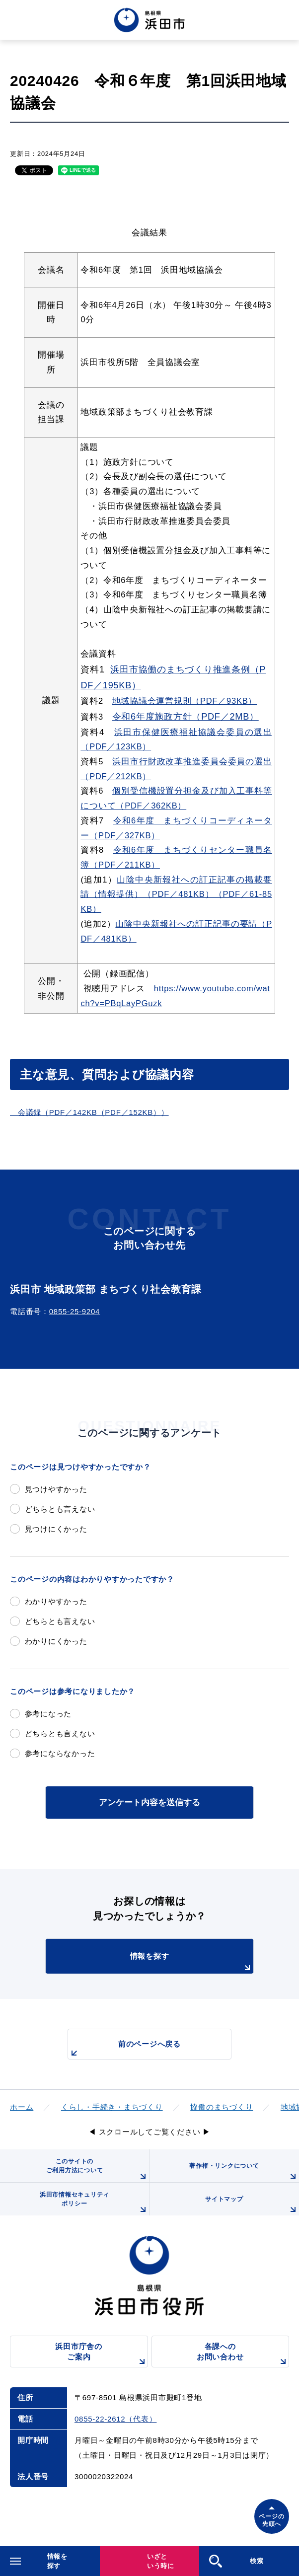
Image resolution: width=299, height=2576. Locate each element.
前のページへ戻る (124, 2049)
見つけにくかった (56, 1529)
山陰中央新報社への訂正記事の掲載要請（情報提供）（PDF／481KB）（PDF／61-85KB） (176, 894)
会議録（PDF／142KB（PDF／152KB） (85, 1112)
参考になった (48, 1713)
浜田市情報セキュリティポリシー (94, 2203)
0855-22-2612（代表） (115, 2419)
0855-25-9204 (74, 1311)
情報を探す (191, 1963)
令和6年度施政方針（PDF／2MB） (185, 717)
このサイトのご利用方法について (97, 2170)
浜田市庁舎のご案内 (101, 2354)
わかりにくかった (56, 1641)
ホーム (21, 2107)
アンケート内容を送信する (149, 1802)
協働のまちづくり (221, 2107)
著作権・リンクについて (244, 2172)
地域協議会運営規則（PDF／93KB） (184, 700)
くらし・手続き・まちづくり (112, 2107)
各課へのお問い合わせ (243, 2354)
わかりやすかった (56, 1601)
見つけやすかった (56, 1489)
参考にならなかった (60, 1753)
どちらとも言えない (60, 1509)
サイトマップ (252, 2205)
